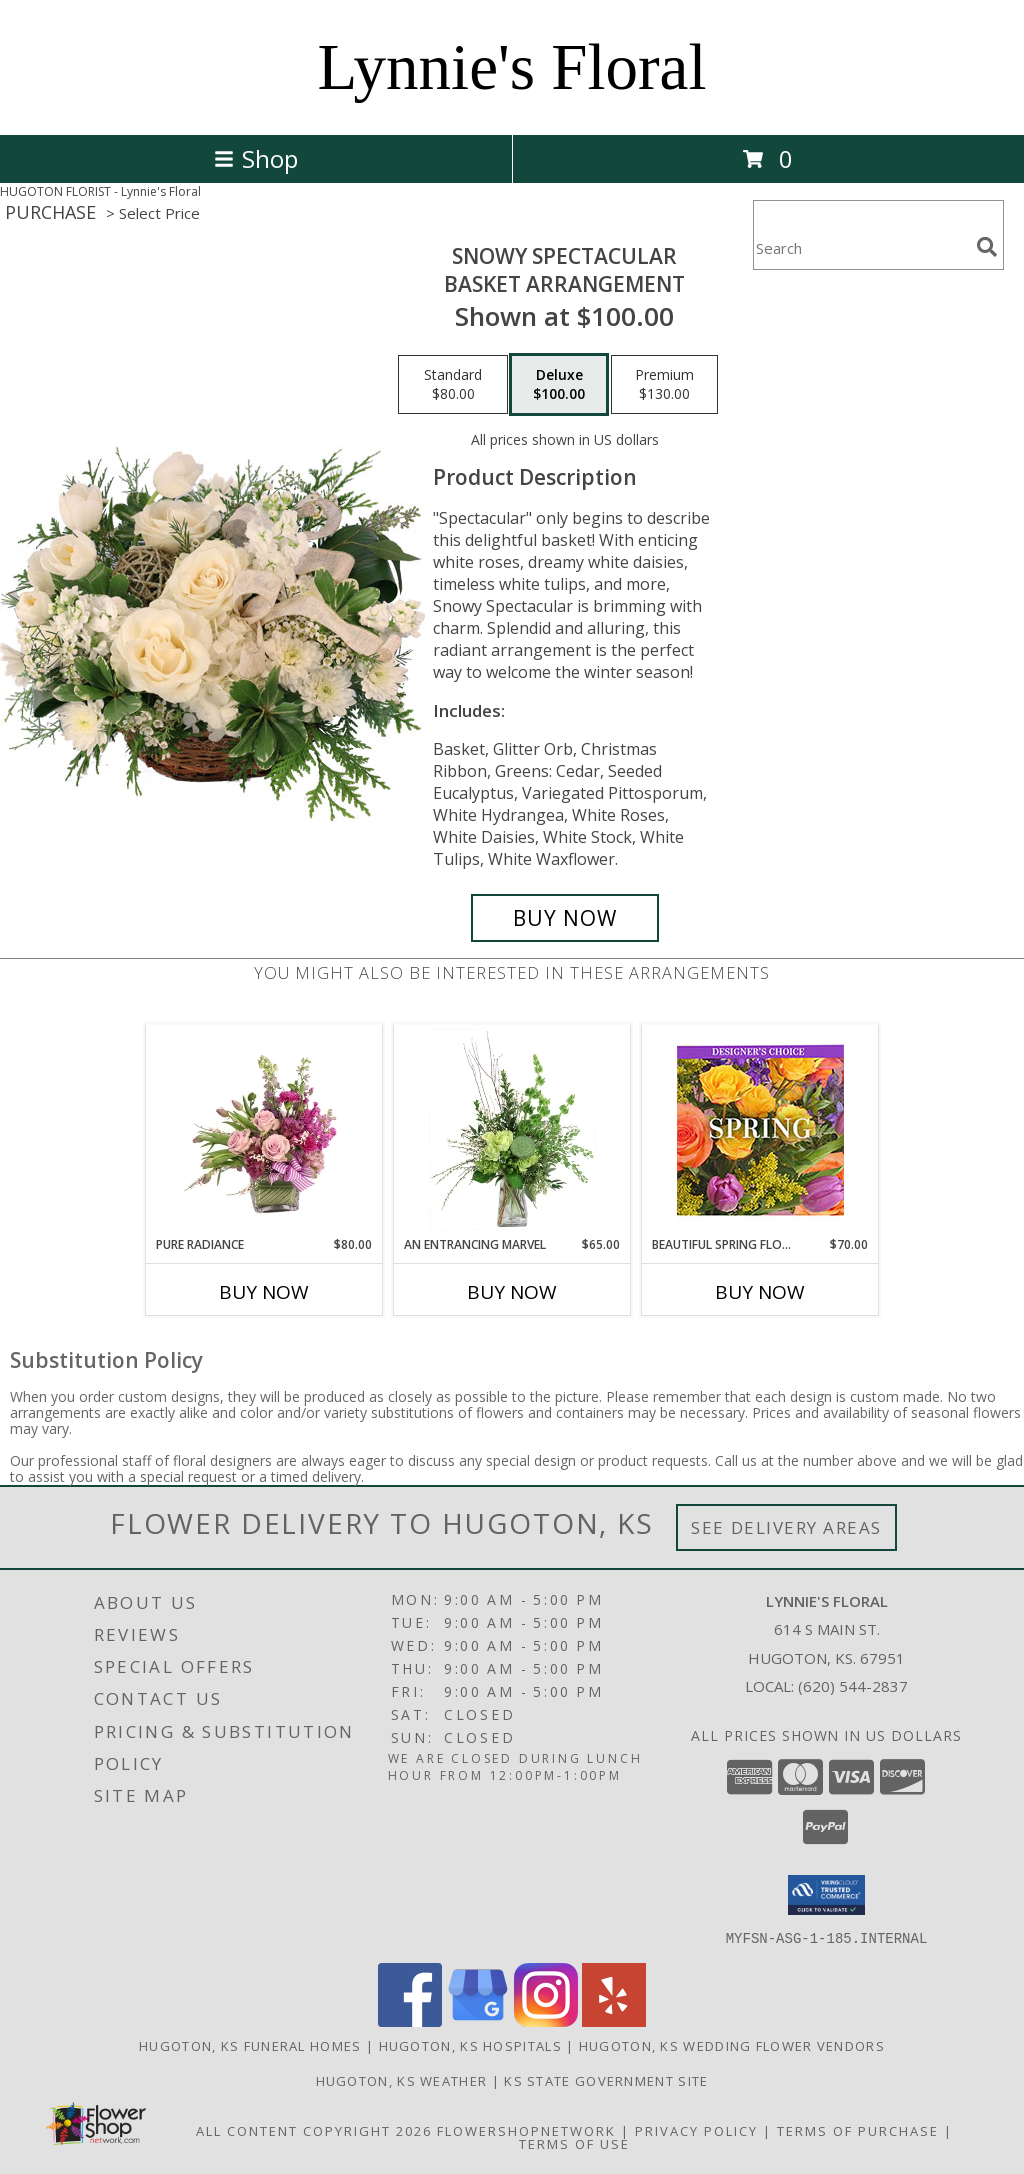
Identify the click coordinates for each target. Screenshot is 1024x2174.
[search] (987, 247)
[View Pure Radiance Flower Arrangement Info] (264, 1130)
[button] (826, 1895)
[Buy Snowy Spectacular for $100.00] (565, 918)
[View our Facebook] (410, 2020)
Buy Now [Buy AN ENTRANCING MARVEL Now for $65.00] (512, 1292)
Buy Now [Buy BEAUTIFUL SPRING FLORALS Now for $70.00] (760, 1292)
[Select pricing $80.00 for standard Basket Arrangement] (453, 385)
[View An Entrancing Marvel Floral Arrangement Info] (512, 1130)
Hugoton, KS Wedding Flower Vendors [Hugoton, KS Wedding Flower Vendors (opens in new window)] (732, 2045)
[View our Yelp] (614, 2020)
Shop (256, 158)
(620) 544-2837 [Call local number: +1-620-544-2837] (853, 1686)
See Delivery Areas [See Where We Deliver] (786, 1527)
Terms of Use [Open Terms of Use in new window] (574, 2143)
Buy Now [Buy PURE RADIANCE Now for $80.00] (264, 1292)
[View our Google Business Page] (478, 2020)
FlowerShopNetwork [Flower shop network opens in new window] (526, 2130)
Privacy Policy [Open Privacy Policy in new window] (696, 2130)
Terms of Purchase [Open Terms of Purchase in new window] (858, 2130)
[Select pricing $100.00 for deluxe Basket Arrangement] (559, 385)
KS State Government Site (606, 2080)
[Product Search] (861, 247)
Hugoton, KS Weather (402, 2080)
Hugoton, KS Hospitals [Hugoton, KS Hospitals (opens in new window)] (470, 2045)
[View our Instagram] (546, 2020)
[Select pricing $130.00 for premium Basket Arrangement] (664, 385)
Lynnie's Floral (511, 67)
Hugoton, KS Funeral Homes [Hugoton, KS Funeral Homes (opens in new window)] (250, 2045)
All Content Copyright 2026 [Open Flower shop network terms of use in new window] (314, 2130)
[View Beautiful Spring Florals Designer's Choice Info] (760, 1130)
